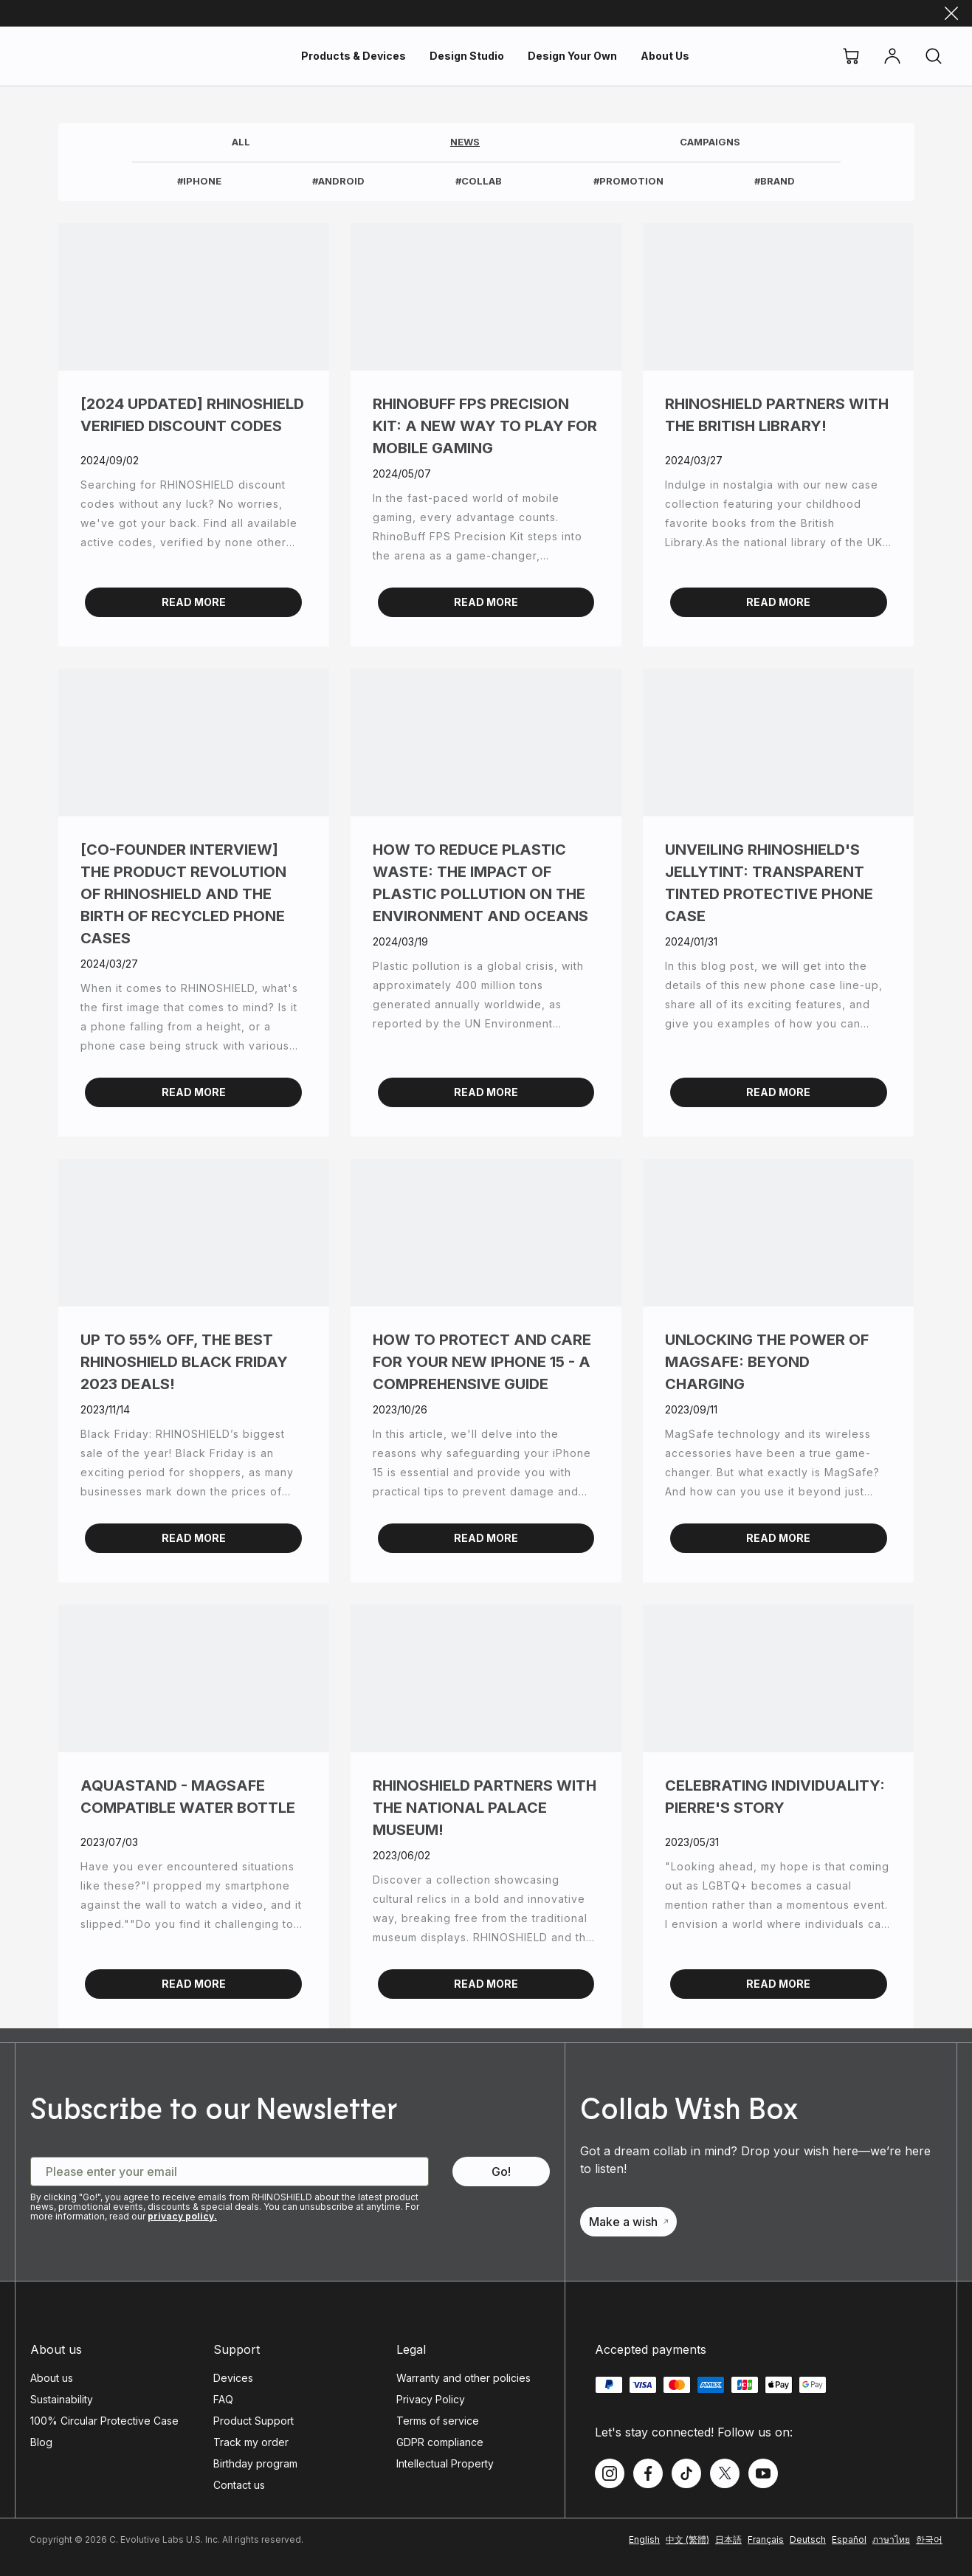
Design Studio (467, 55)
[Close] (951, 13)
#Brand (774, 181)
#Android (338, 181)
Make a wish (628, 2221)
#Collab (478, 181)
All (241, 142)
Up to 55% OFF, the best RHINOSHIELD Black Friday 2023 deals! (184, 1362)
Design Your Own (572, 55)
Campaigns (710, 142)
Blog (41, 2442)
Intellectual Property (445, 2463)
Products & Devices (353, 55)
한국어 (929, 2539)
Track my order (251, 2442)
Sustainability (61, 2399)
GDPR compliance (439, 2442)
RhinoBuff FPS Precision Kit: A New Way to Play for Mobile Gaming (485, 426)
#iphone (199, 181)
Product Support (253, 2420)
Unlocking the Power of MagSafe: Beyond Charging (767, 1362)
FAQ (223, 2399)
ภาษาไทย (891, 2539)
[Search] (933, 56)
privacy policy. (182, 2216)
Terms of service (437, 2420)
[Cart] (851, 56)
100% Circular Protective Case (104, 2420)
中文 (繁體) (687, 2539)
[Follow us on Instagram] (609, 2473)
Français (766, 2539)
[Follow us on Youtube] (763, 2473)
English (644, 2539)
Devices (233, 2378)
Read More (194, 602)
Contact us (239, 2485)
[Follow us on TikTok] (686, 2473)
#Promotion (628, 181)
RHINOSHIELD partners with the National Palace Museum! (484, 1808)
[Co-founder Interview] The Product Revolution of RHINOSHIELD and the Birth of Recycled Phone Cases (183, 894)
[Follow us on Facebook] (648, 2473)
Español (849, 2539)
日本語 (728, 2539)
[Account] (892, 56)
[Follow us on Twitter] (725, 2473)
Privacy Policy (430, 2399)
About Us (665, 55)
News (465, 142)
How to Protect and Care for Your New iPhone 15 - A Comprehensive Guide (482, 1362)
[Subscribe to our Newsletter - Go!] (501, 2171)
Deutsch (808, 2539)
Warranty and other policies (463, 2378)
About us (51, 2378)
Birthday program (255, 2463)
